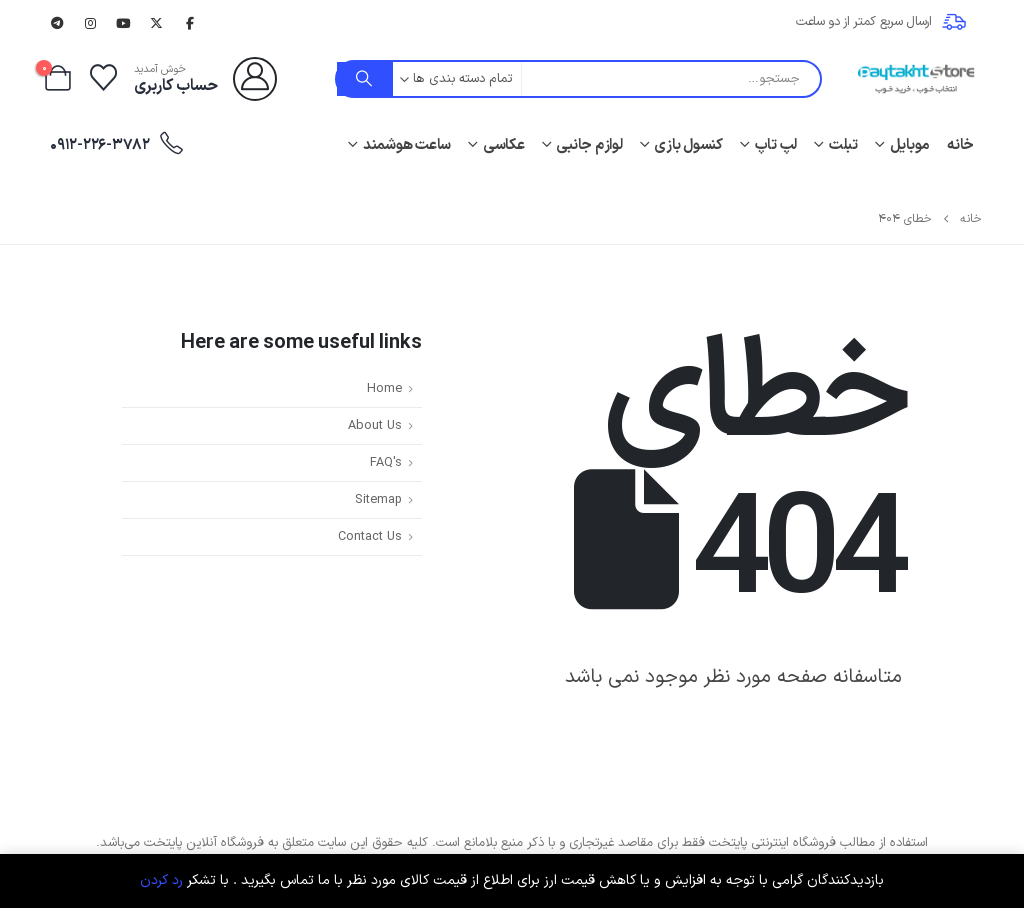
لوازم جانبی (589, 145)
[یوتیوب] (124, 23)
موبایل (910, 145)
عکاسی (504, 145)
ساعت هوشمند (407, 145)
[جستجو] (365, 79)
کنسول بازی (688, 145)
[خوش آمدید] (205, 79)
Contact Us (370, 536)
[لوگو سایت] (916, 79)
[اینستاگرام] (90, 23)
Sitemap (378, 499)
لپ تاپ (776, 145)
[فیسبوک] (190, 23)
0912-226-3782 (117, 145)
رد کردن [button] (161, 880)
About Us (375, 425)
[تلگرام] (57, 23)
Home (384, 388)
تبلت (843, 145)
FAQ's (386, 462)
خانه (960, 145)
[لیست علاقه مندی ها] (103, 79)
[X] (157, 23)
